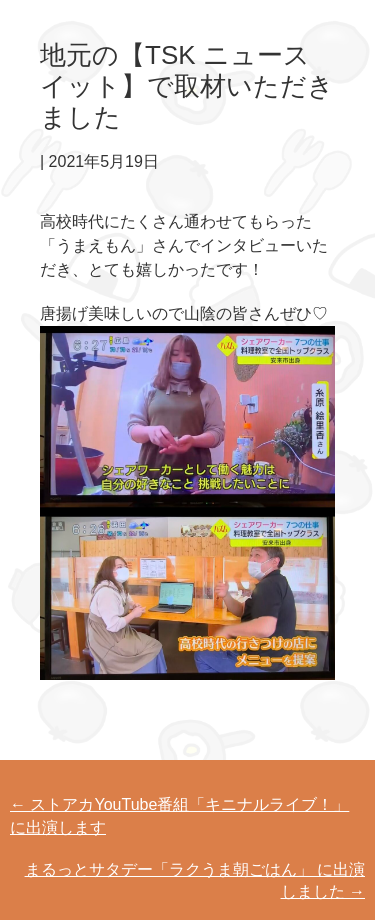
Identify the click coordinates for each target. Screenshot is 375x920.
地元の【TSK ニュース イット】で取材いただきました (187, 86)
